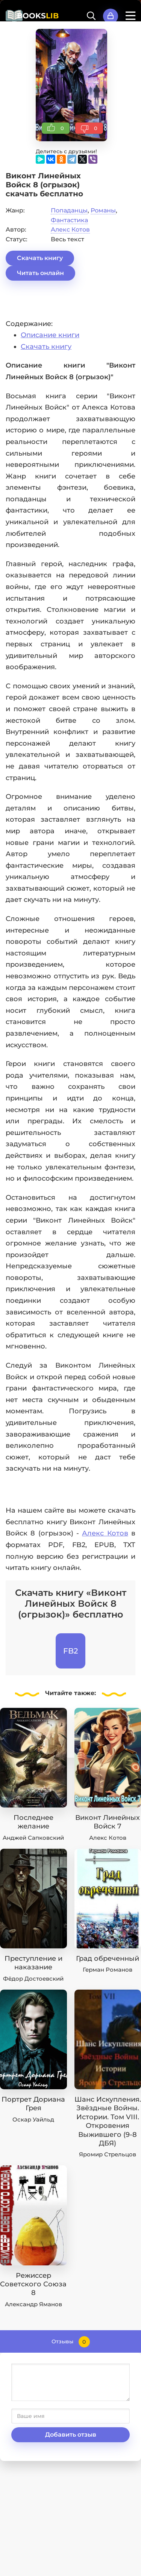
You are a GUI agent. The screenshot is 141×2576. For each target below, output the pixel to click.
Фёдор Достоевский (33, 1978)
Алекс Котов (70, 229)
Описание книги (50, 335)
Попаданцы (69, 210)
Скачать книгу (40, 258)
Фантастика (69, 220)
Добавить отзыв (70, 2434)
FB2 (70, 1650)
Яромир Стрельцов (107, 2154)
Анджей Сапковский (33, 1837)
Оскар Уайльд (33, 2119)
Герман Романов (107, 1969)
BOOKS (38, 15)
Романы (103, 210)
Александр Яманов (33, 2304)
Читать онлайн (40, 273)
